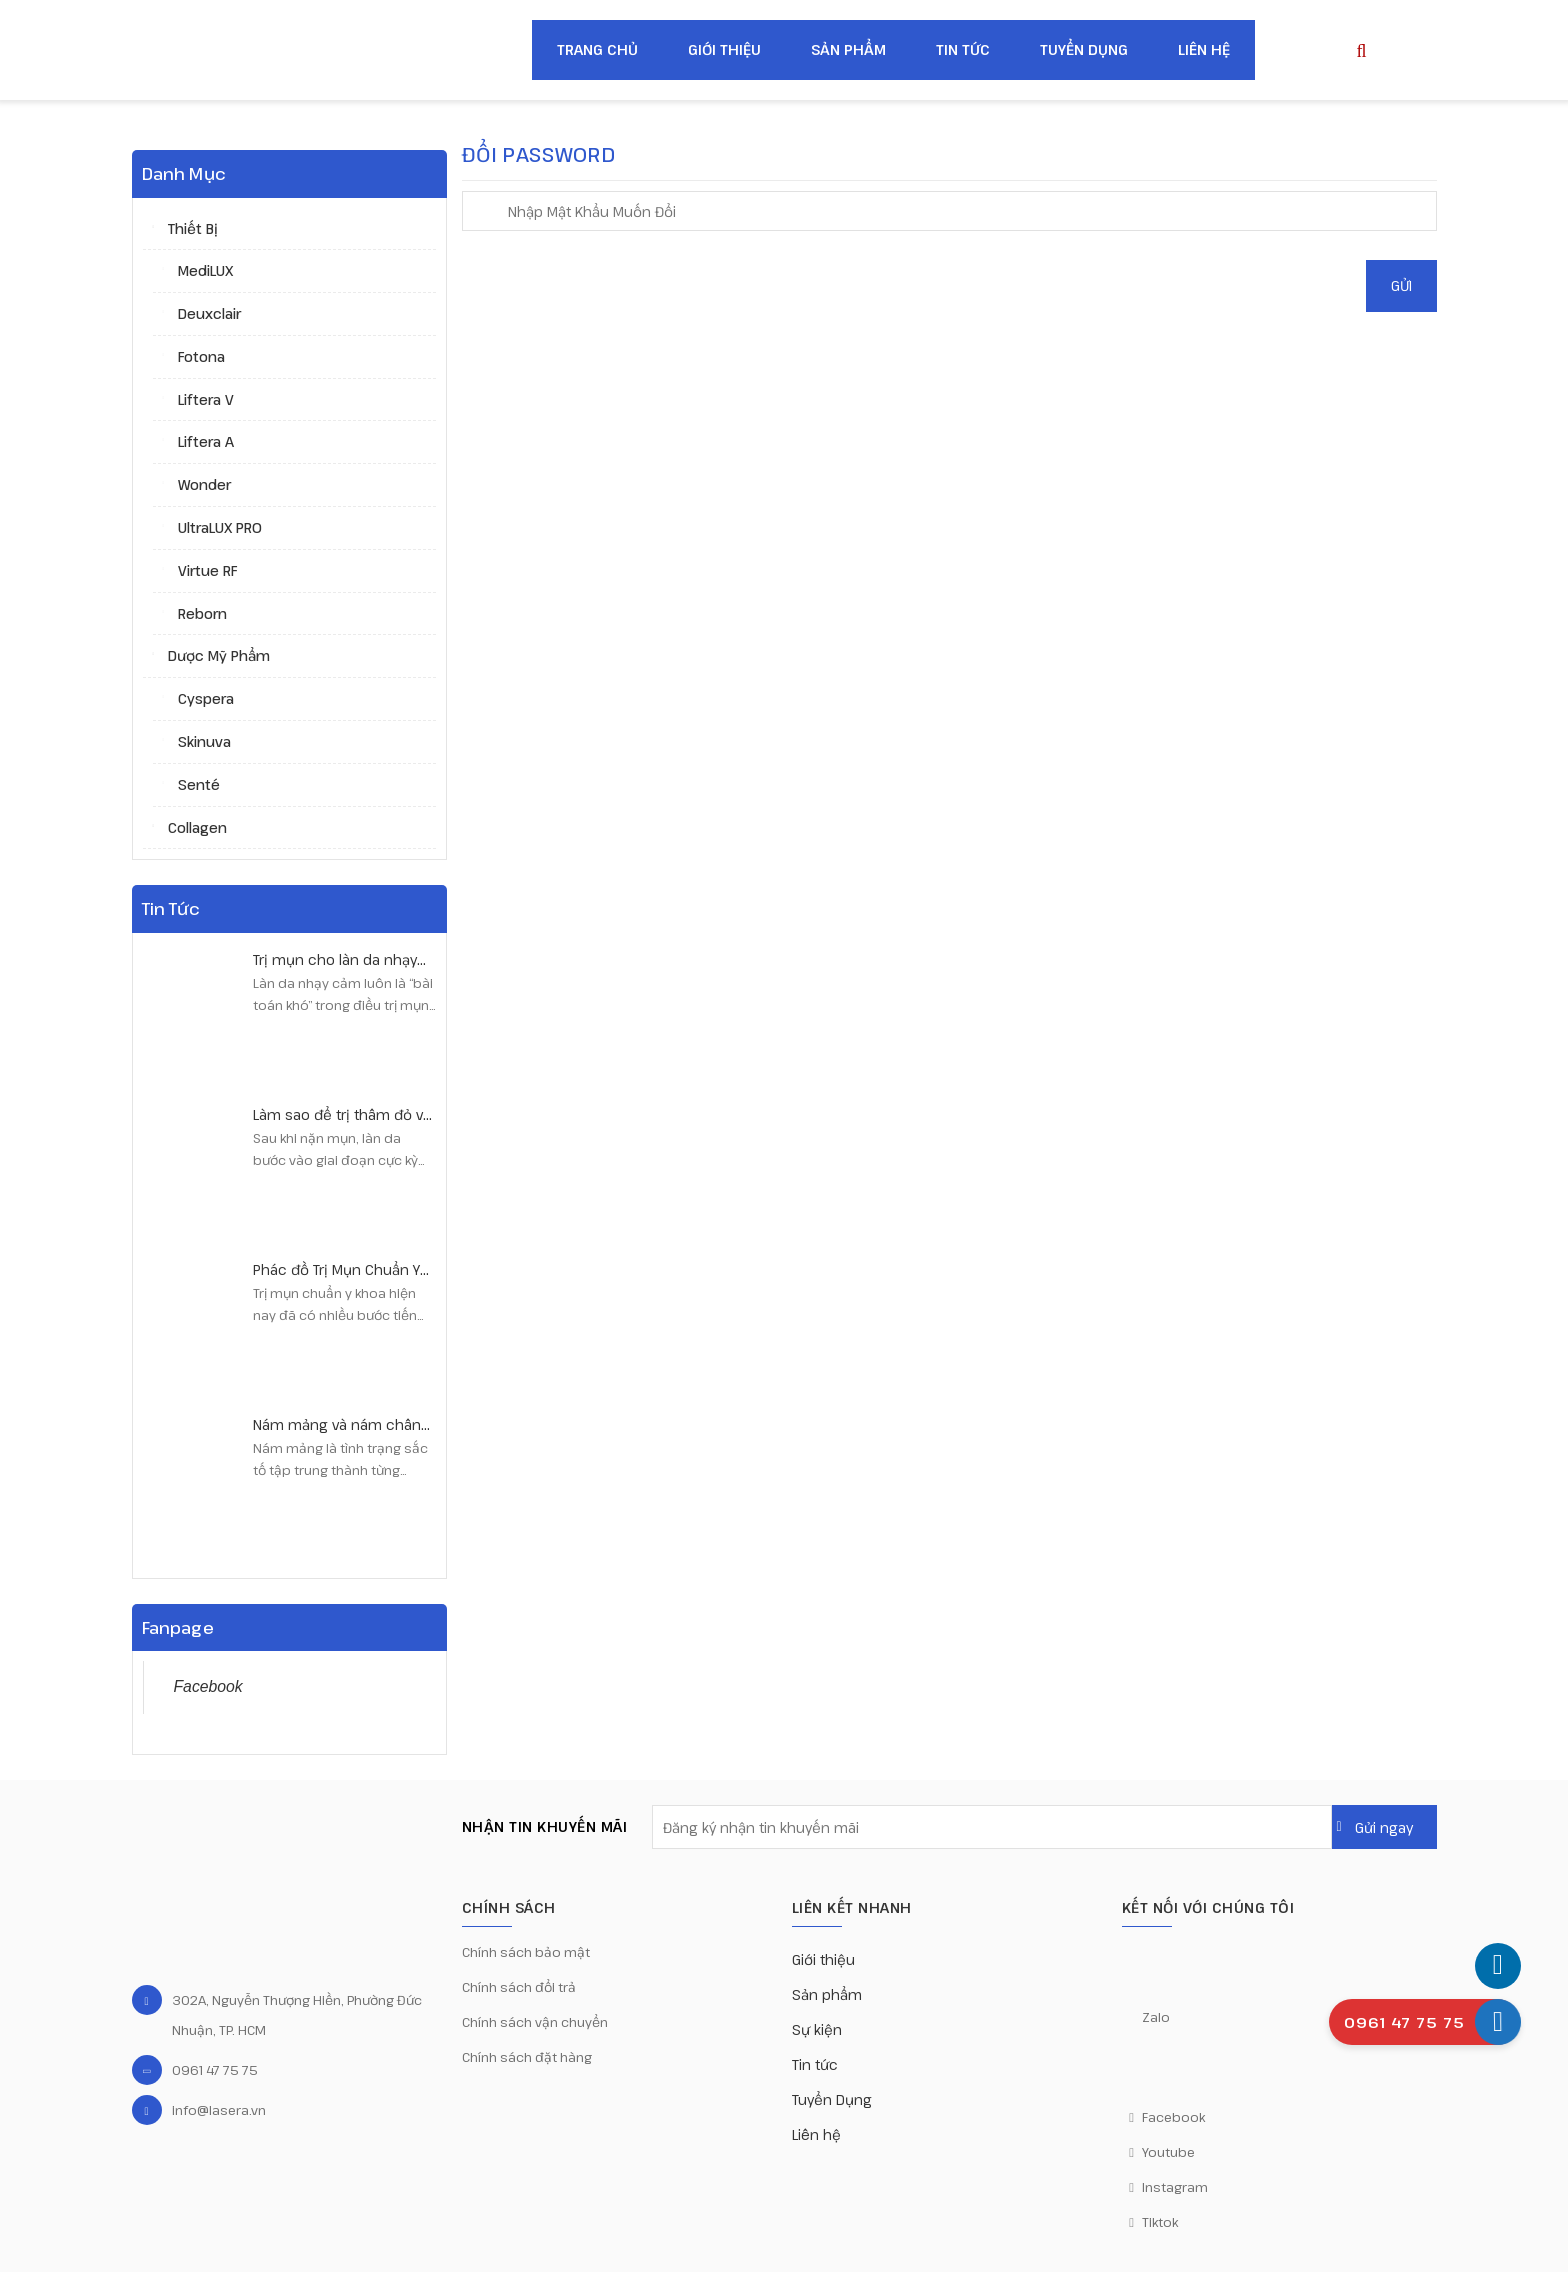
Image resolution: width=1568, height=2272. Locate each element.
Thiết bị (193, 228)
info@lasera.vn (219, 2110)
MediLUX (205, 270)
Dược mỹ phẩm (219, 655)
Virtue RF (207, 570)
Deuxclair (209, 313)
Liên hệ (1204, 49)
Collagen (197, 827)
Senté (199, 784)
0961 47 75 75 (215, 2070)
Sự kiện (817, 2029)
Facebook (208, 1686)
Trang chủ (597, 49)
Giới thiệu (724, 49)
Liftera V (206, 399)
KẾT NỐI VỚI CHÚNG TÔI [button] (1208, 1907)
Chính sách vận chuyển (535, 2022)
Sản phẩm (848, 49)
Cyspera (206, 698)
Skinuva (204, 741)
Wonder (204, 484)
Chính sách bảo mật (526, 1952)
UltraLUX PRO (220, 527)
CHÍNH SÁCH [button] (509, 1907)
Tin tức (963, 49)
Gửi (1401, 285)
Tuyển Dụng (1084, 49)
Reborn (202, 613)
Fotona (201, 356)
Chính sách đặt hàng (527, 2057)
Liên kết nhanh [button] (852, 1907)
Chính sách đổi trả (519, 1987)
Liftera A (206, 441)
